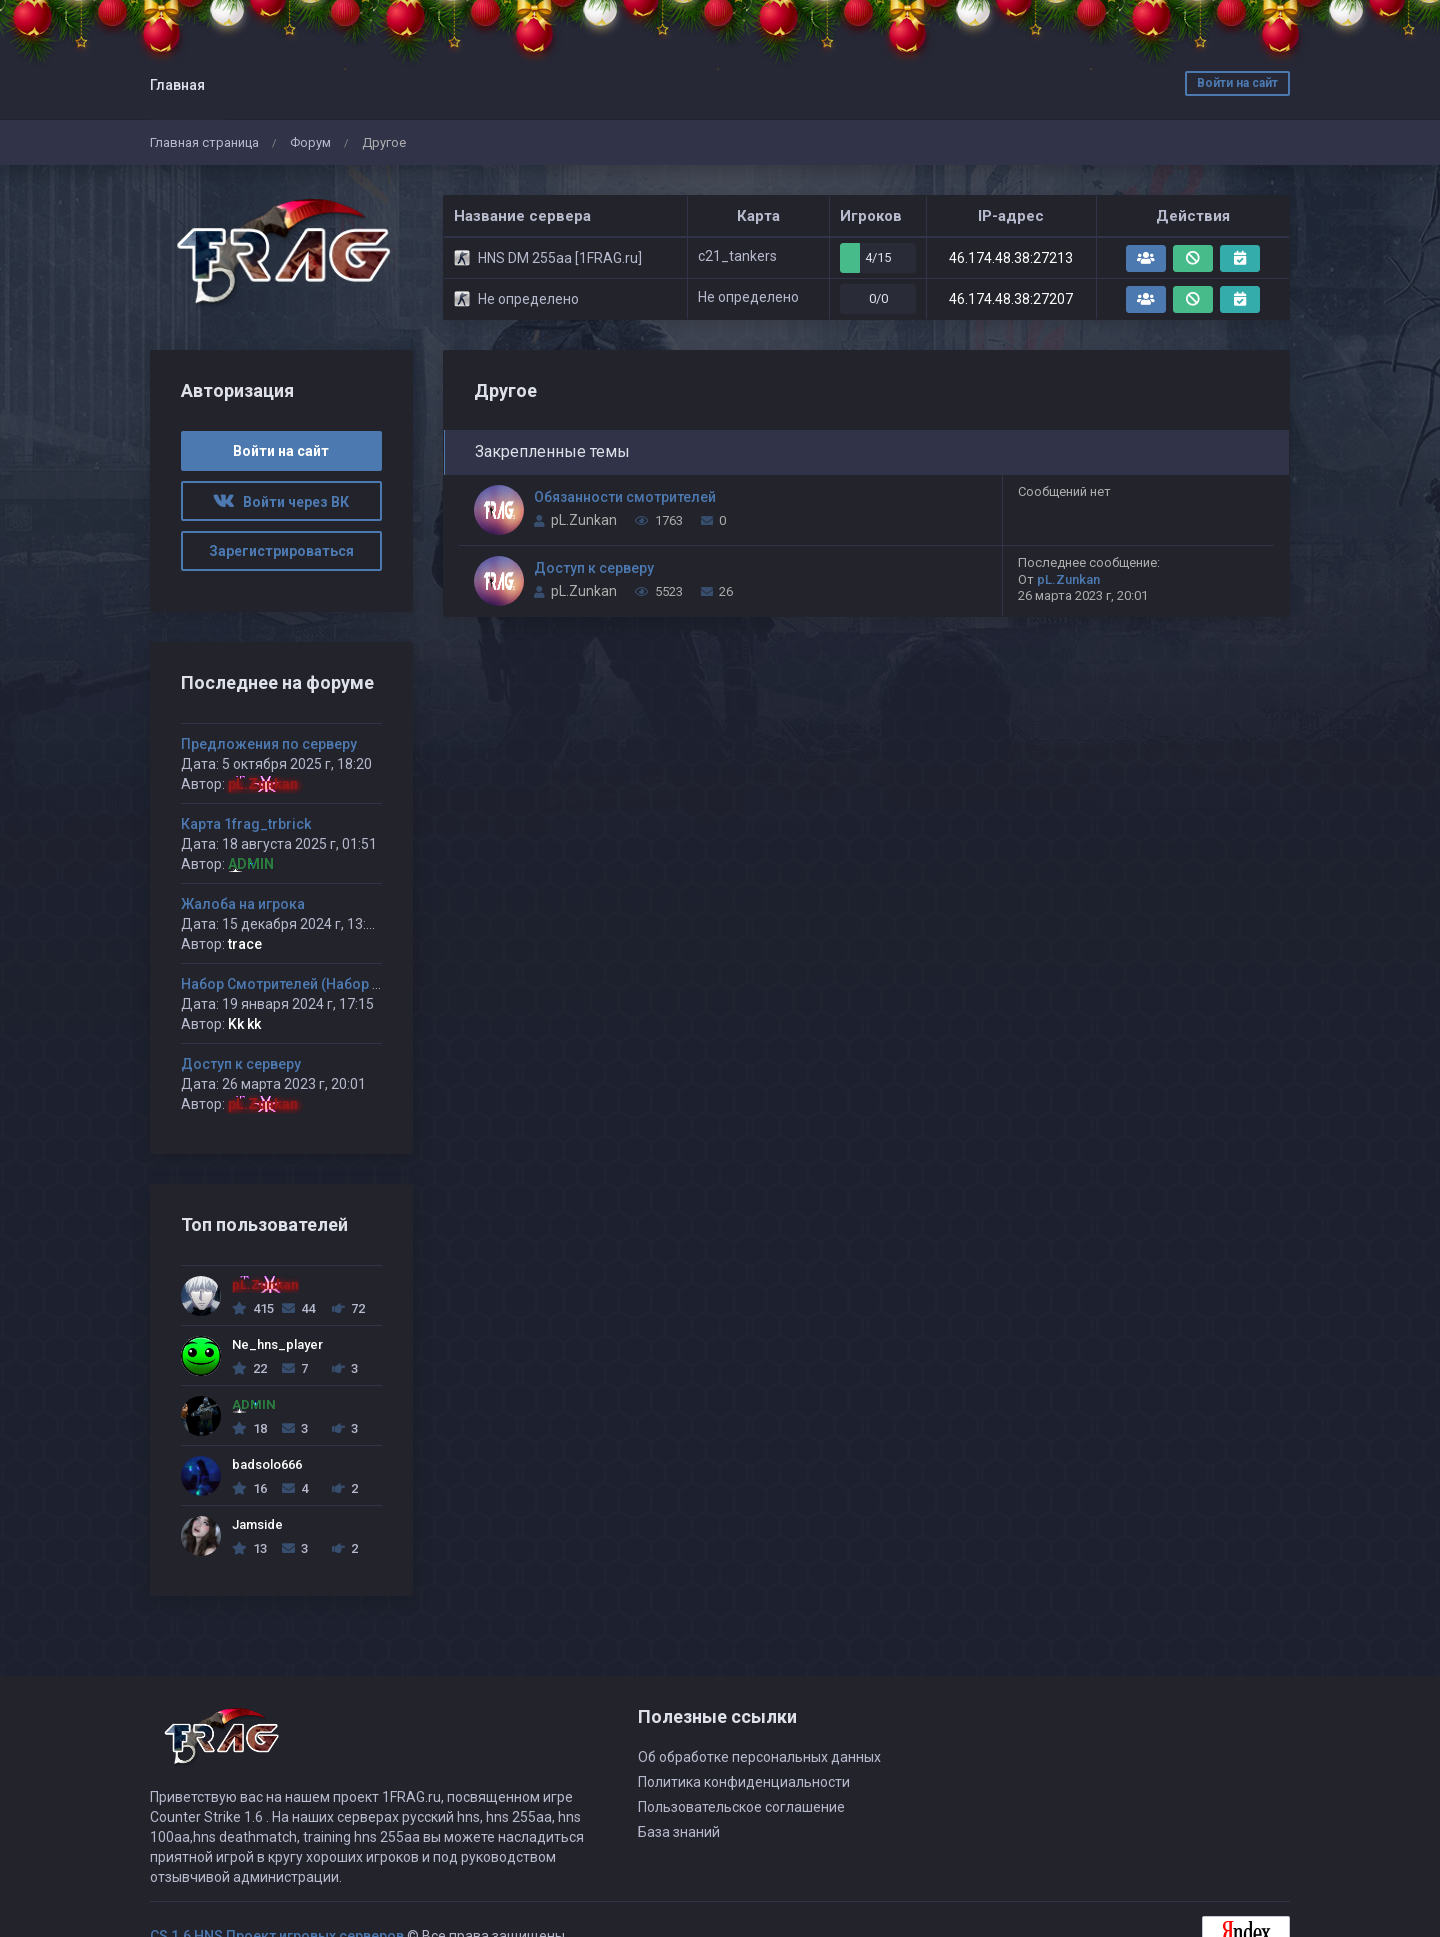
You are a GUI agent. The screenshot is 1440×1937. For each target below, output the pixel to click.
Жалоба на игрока (243, 904)
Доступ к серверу (594, 568)
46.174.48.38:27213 (1011, 258)
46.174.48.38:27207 (1011, 299)
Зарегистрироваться (281, 551)
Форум (310, 142)
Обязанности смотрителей (625, 497)
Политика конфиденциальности (744, 1782)
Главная (177, 85)
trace (245, 944)
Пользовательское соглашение (741, 1807)
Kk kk (244, 1024)
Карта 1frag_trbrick (246, 824)
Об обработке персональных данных (759, 1757)
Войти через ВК (281, 502)
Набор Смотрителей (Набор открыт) (304, 984)
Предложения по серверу (269, 744)
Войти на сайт (1237, 83)
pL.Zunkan (584, 520)
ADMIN (251, 864)
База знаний (679, 1832)
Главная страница (204, 142)
